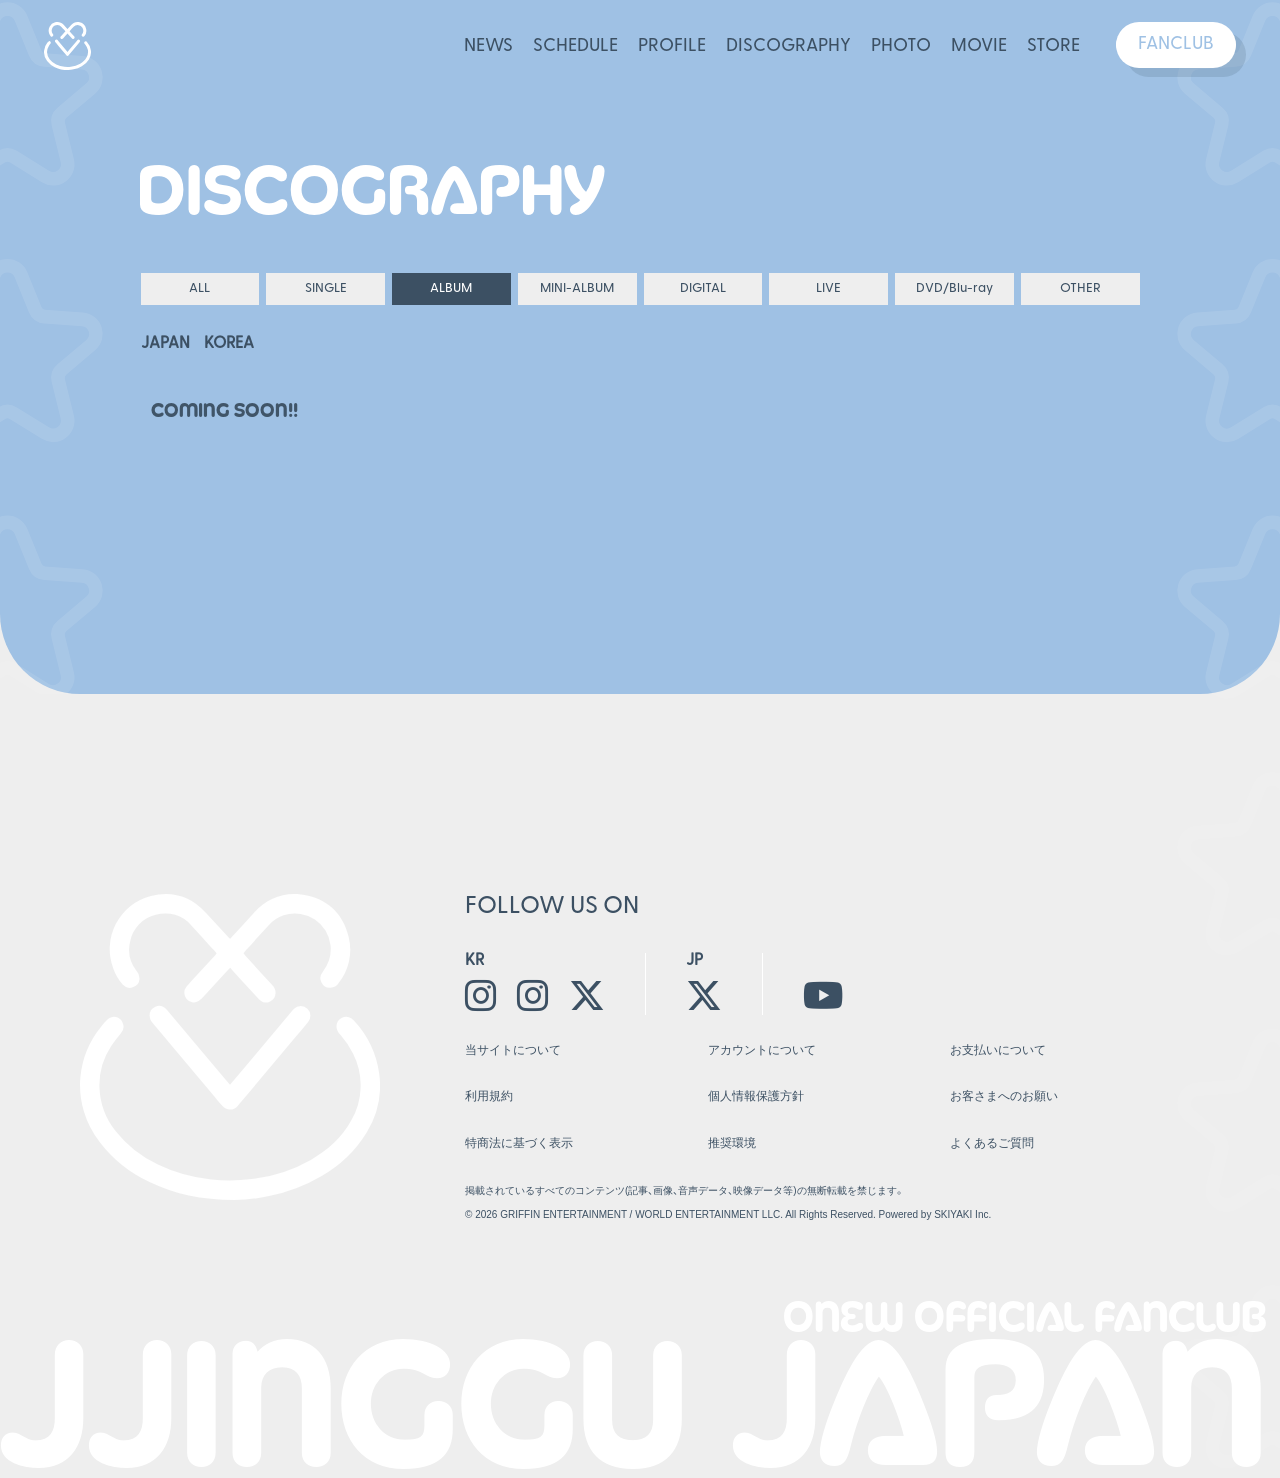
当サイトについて (513, 1050)
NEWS (488, 46)
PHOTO (901, 46)
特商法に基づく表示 (519, 1143)
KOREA (229, 344)
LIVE (828, 288)
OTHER (1080, 288)
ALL (199, 288)
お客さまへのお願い (1004, 1096)
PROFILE (672, 46)
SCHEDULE (575, 46)
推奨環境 (732, 1143)
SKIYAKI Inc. (962, 1214)
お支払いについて (998, 1050)
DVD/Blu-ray (954, 288)
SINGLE (326, 288)
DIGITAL (703, 288)
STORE (1053, 46)
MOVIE (979, 46)
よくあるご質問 (992, 1143)
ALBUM (451, 288)
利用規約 (489, 1096)
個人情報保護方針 (756, 1096)
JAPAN (165, 344)
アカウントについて (762, 1050)
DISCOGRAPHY (788, 46)
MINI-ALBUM (577, 288)
